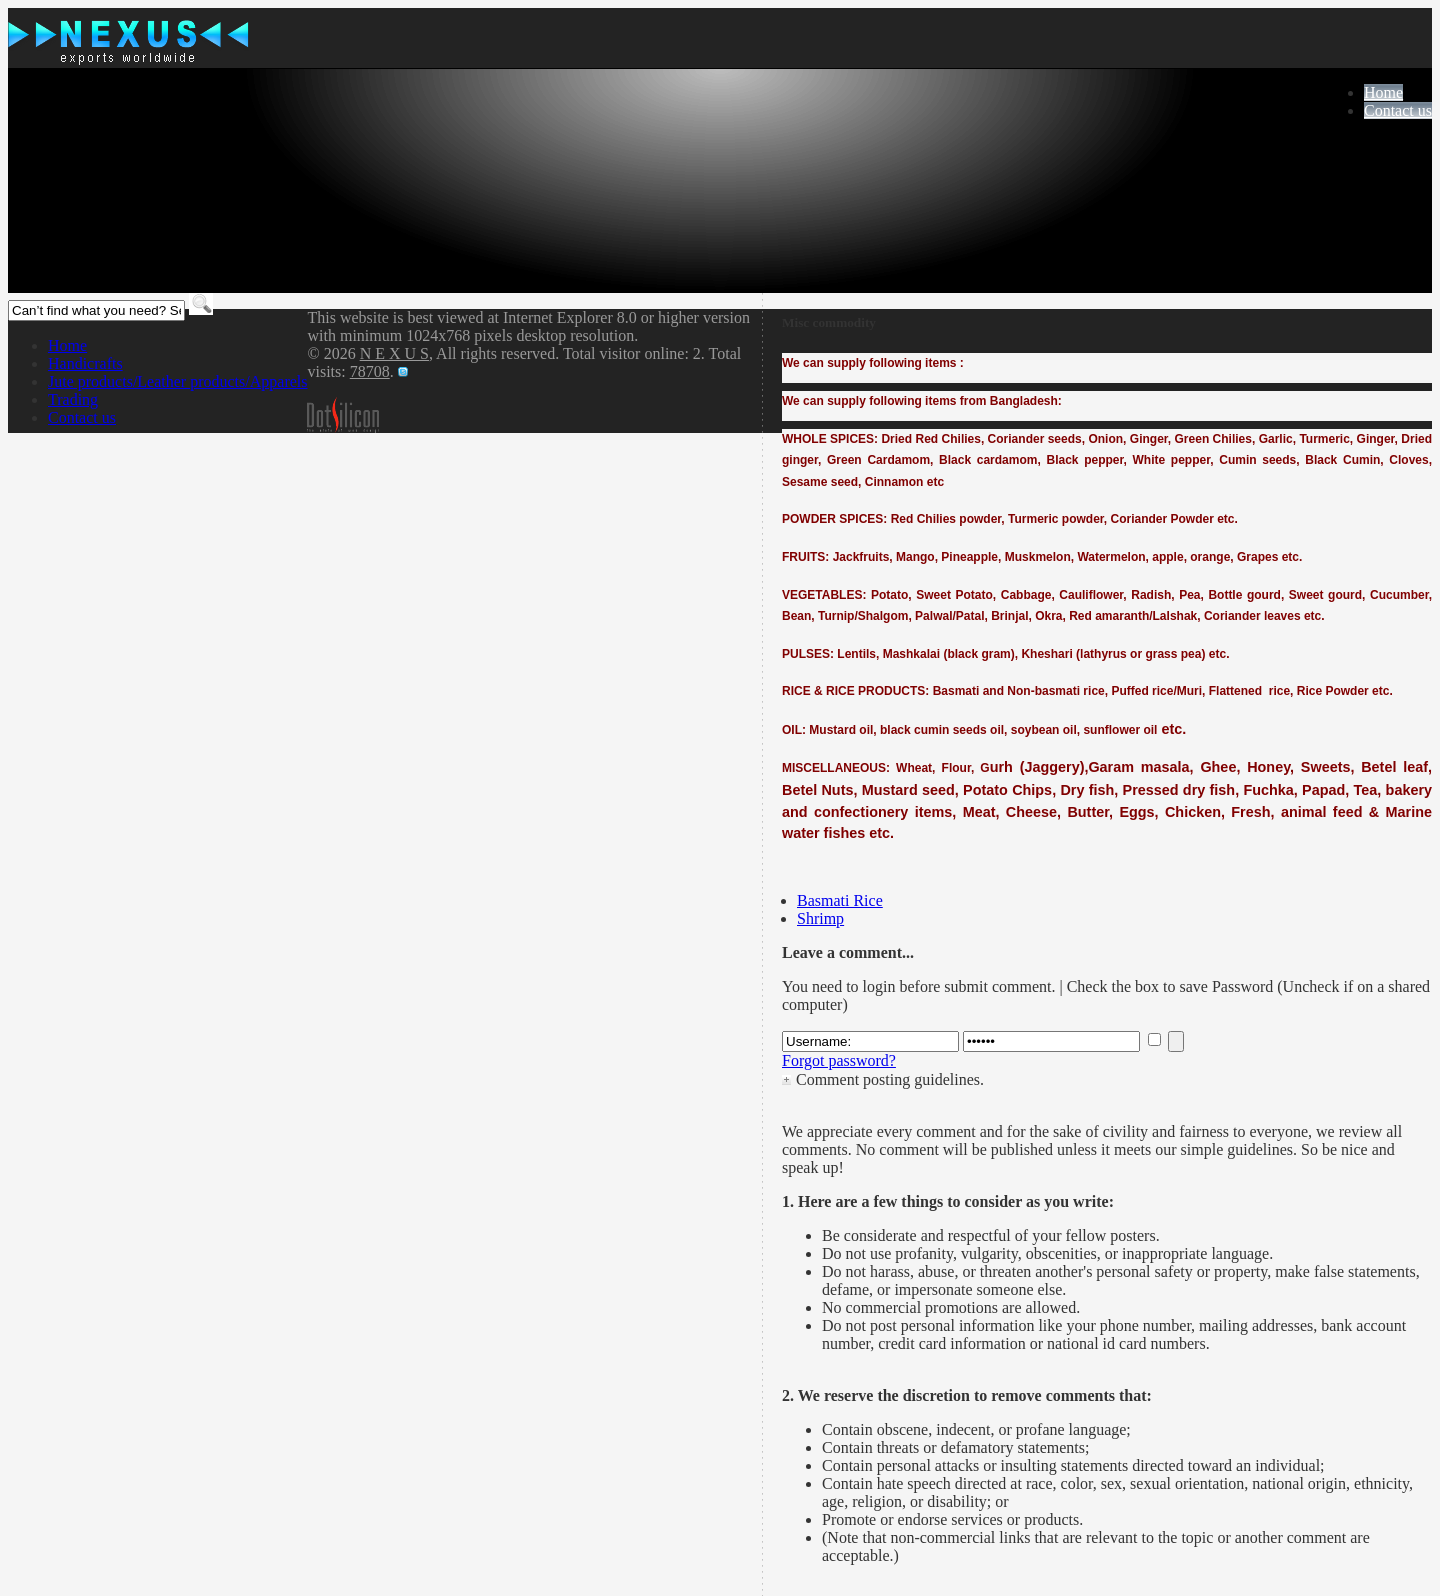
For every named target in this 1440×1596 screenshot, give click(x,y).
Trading (73, 399)
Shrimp (820, 918)
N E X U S (394, 353)
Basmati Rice (840, 900)
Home (1383, 92)
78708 (370, 371)
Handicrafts (85, 363)
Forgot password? (839, 1060)
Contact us (1398, 110)
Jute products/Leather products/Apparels (177, 381)
